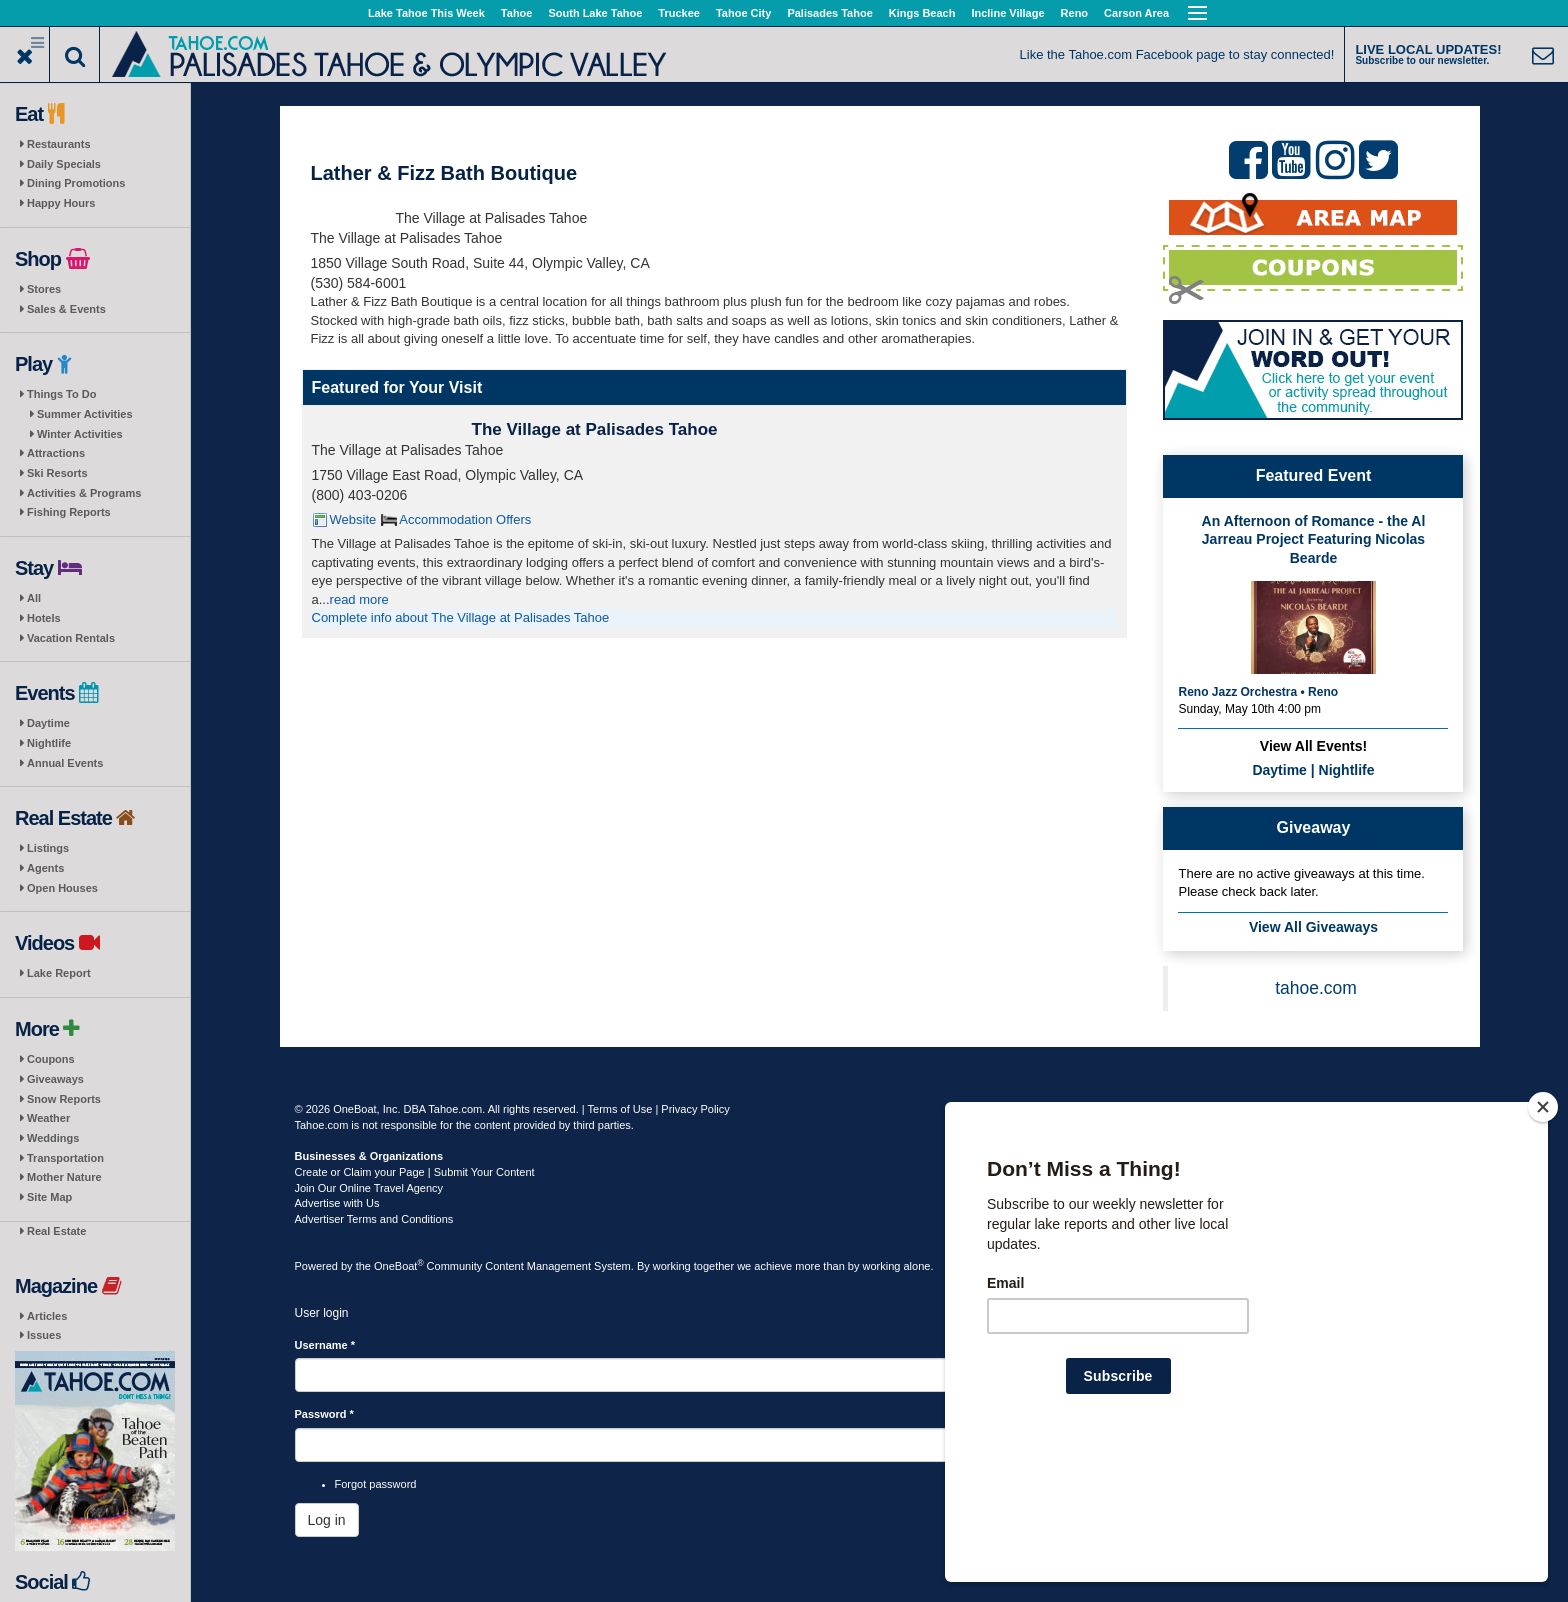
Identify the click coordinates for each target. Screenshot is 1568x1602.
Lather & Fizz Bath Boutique (444, 173)
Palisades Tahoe (829, 13)
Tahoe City (743, 13)
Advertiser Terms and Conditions (374, 1219)
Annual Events (65, 763)
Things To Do (61, 394)
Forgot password (376, 1484)
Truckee (679, 13)
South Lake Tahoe (595, 13)
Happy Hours (61, 203)
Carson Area (1136, 13)
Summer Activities (85, 414)
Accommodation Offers (465, 519)
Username (325, 1345)
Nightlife (49, 743)
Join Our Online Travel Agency (369, 1188)
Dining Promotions (76, 183)
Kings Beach (922, 13)
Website (353, 519)
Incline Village (1007, 13)
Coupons (51, 1059)
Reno (1075, 13)
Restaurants (59, 144)
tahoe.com (1316, 988)
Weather (48, 1118)
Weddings (53, 1138)
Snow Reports (64, 1099)
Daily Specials (64, 164)
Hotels (44, 618)
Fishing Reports (69, 512)
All (34, 598)
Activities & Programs (84, 493)
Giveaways (55, 1079)
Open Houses (62, 888)
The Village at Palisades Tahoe (595, 429)
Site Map (49, 1197)
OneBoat (399, 1266)
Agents (45, 868)
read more (359, 599)
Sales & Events (66, 309)
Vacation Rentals (71, 638)
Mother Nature (64, 1177)
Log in (327, 1520)
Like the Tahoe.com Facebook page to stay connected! (1177, 54)
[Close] (1543, 1236)
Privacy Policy (695, 1109)
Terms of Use (620, 1109)
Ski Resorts (57, 473)
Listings (48, 848)
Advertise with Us (337, 1203)
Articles (47, 1316)
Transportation (65, 1158)
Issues (44, 1335)
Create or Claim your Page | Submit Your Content (415, 1172)
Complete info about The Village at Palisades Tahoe (461, 617)
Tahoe (517, 13)
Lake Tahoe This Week (426, 13)
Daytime (48, 723)
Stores (44, 289)
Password (324, 1414)
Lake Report (59, 973)
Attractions (56, 453)
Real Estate (56, 1231)
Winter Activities (80, 434)
